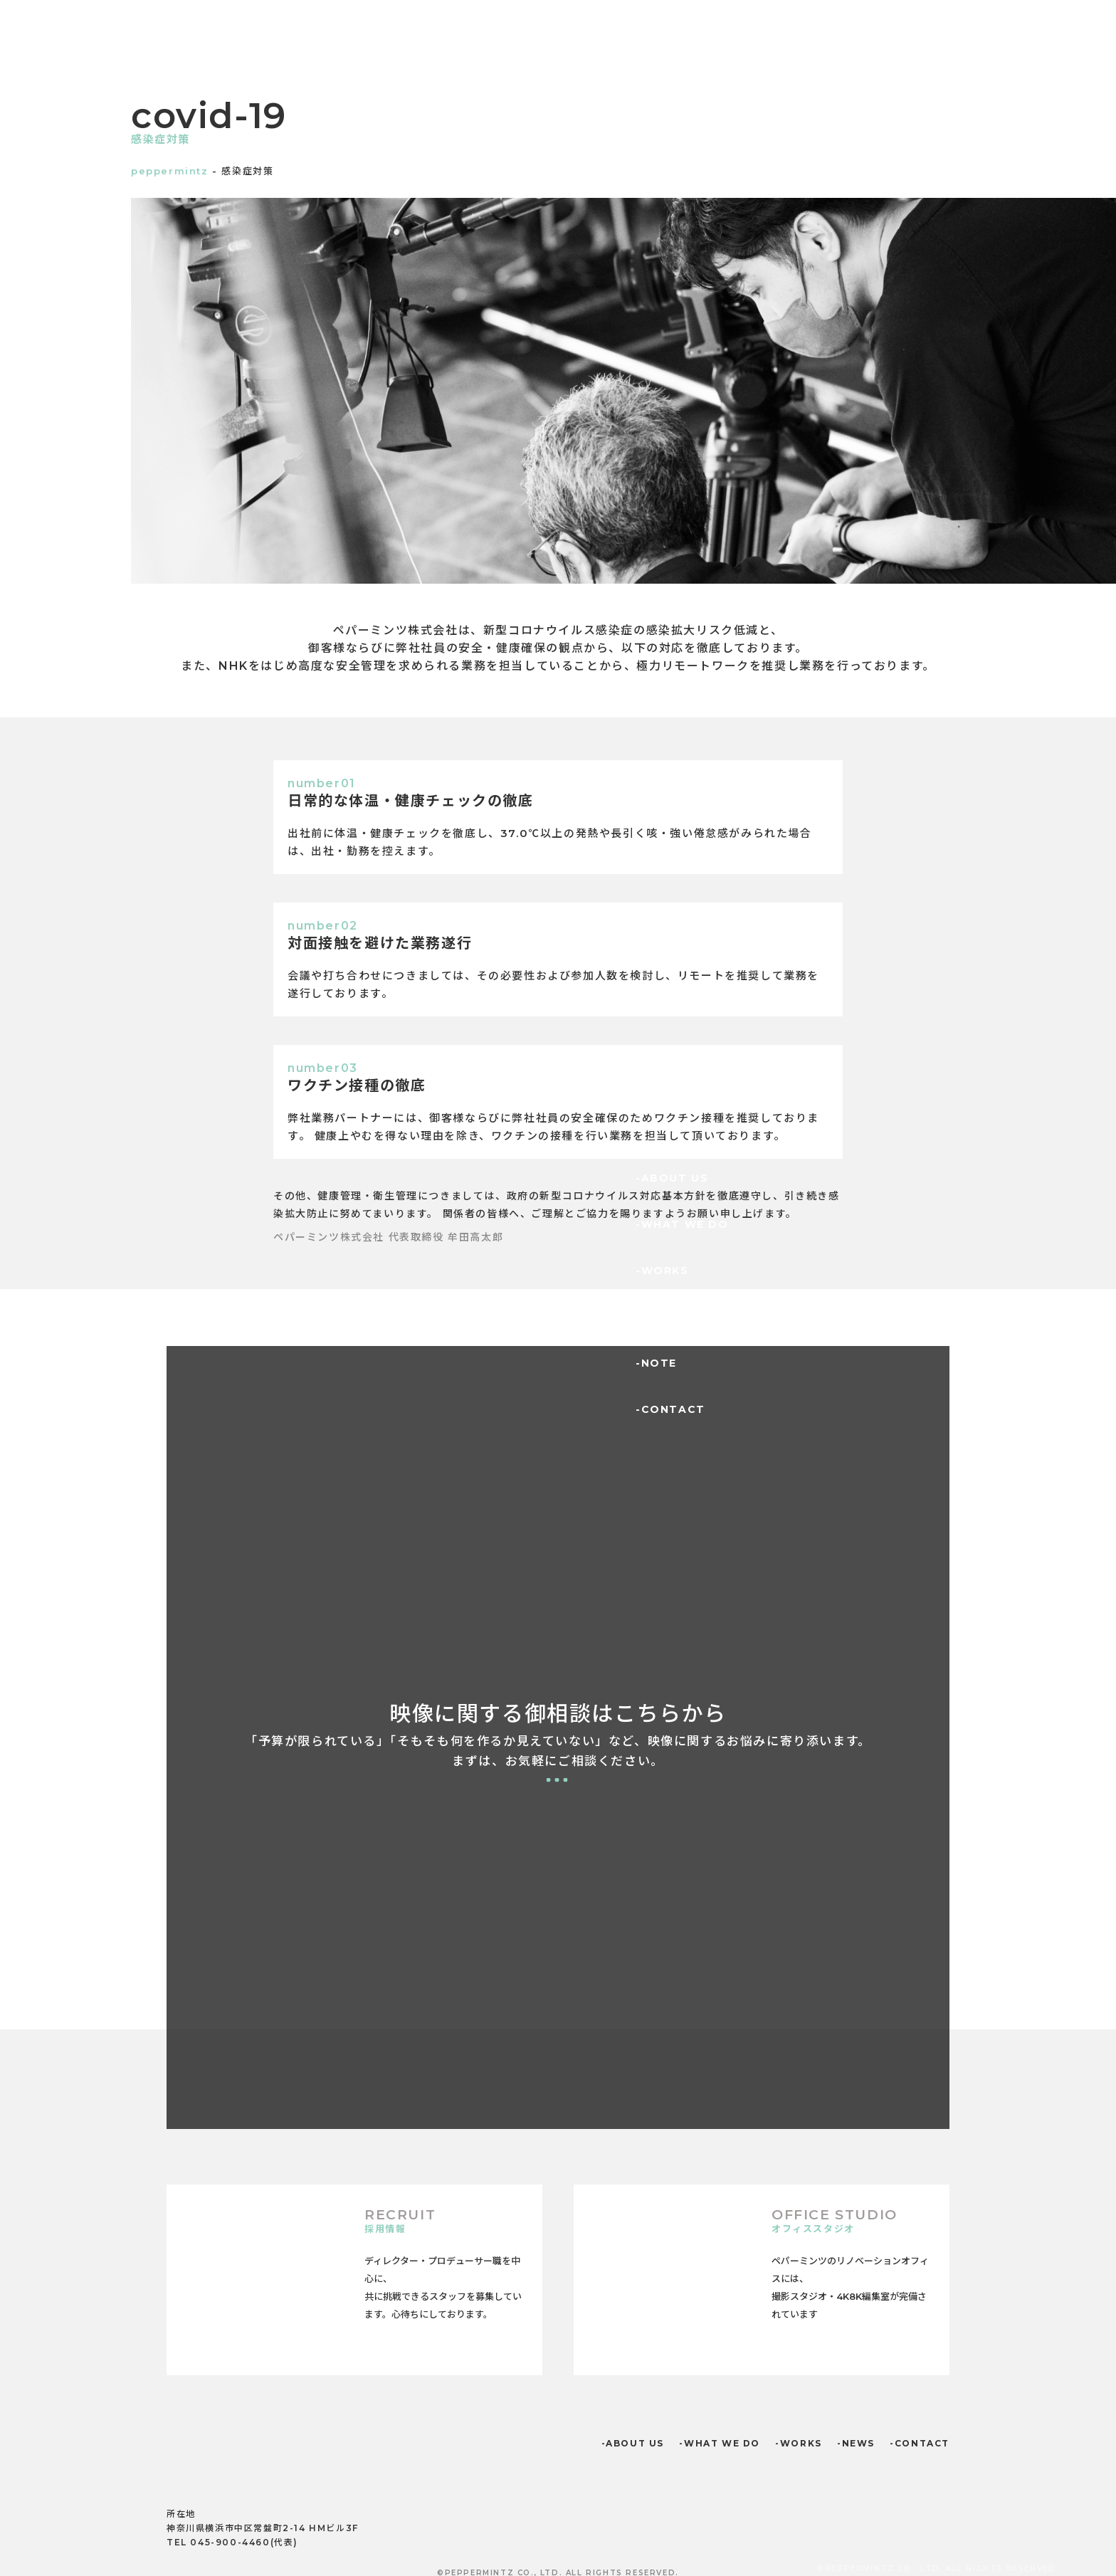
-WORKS (662, 1270)
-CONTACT (670, 1409)
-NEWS (657, 1316)
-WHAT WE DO (682, 1224)
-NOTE (656, 1363)
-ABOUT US (672, 1178)
